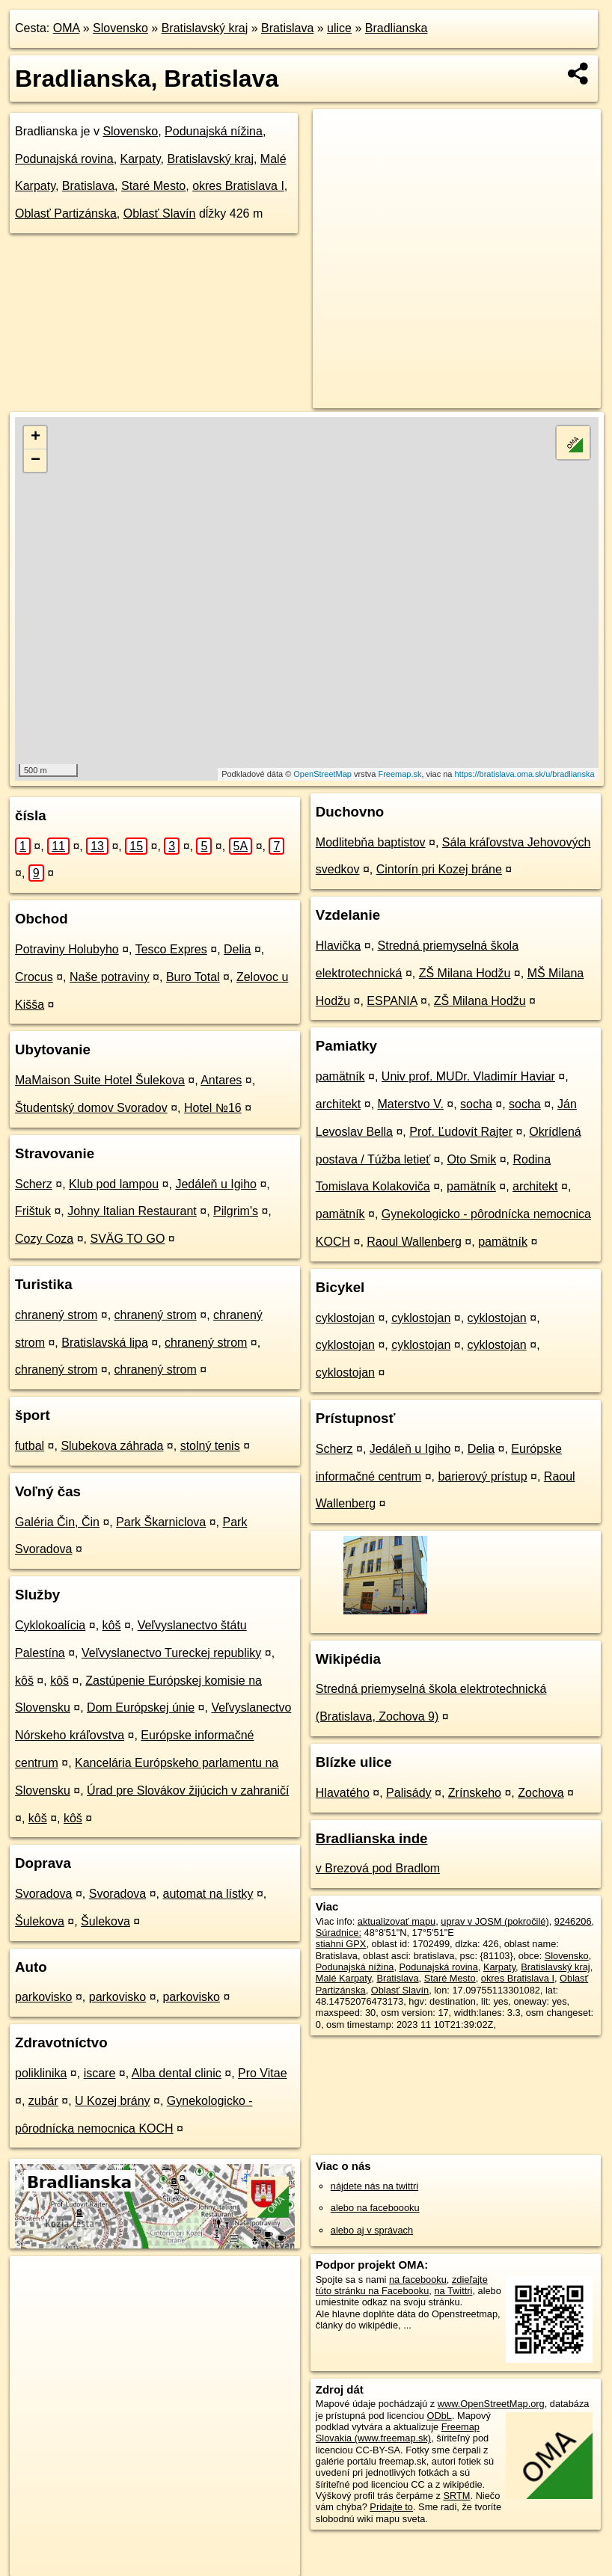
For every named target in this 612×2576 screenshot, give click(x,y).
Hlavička (338, 945)
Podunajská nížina (214, 131)
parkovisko (43, 1997)
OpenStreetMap (322, 773)
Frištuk (33, 1211)
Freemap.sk (399, 773)
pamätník (340, 1076)
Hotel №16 (213, 1107)
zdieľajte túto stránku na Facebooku (402, 2285)
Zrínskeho (474, 1792)
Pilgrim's (235, 1211)
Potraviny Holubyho (67, 949)
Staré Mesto (153, 185)
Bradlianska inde (372, 1838)
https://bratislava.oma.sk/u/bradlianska (525, 773)
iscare (100, 2073)
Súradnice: (338, 1932)
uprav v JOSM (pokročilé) (494, 1921)
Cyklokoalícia (50, 1625)
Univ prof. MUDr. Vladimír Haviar (468, 1076)
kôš (111, 1625)
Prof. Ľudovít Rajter (460, 1131)
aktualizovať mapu (396, 1921)
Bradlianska (396, 28)
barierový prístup (482, 1476)
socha (476, 1104)
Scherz (33, 1184)
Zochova (540, 1792)
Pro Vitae (262, 2073)
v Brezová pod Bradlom (378, 1868)
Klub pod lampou (114, 1184)
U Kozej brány (112, 2100)
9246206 (573, 1921)
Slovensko (120, 28)
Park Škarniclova (161, 1522)
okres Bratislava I (238, 185)
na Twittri (453, 2290)
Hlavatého (343, 1792)
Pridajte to (391, 2506)
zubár (43, 2100)
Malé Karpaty (343, 1978)
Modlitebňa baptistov (371, 842)
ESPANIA (392, 1001)
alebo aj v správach (372, 2230)
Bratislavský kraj (205, 28)
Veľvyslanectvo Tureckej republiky (171, 1653)
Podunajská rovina (64, 159)
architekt (338, 1104)
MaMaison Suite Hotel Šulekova (100, 1080)
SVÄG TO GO (128, 1238)
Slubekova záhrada (112, 1445)
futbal (29, 1445)
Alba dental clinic (176, 2073)
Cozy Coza (44, 1238)
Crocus (34, 977)
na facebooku (418, 2279)
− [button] (35, 460)
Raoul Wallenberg (414, 1241)
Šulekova (39, 1921)
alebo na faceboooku (375, 2207)
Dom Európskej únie (141, 1707)
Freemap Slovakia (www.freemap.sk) (398, 2432)
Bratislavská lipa (104, 1342)
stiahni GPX (341, 1943)
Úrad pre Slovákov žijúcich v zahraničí (188, 1790)
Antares (221, 1080)
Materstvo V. (411, 1104)
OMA (66, 28)
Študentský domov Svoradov (91, 1107)
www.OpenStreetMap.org (491, 2403)
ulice (339, 28)
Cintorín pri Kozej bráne (439, 869)
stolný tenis (210, 1445)
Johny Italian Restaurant (132, 1211)
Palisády (408, 1792)
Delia (237, 949)
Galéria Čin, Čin (57, 1522)
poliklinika (41, 2073)
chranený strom (56, 1315)
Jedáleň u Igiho (216, 1184)
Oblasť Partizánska (66, 213)
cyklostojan (345, 1318)
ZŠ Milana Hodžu (465, 973)
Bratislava (287, 28)
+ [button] (35, 437)
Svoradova (44, 1893)
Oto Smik (471, 1159)
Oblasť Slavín (159, 213)
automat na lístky (208, 1893)
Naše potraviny (110, 977)
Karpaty (140, 159)
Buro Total (193, 977)
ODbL (438, 2415)
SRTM (456, 2495)
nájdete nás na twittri (374, 2186)
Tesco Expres (171, 949)
